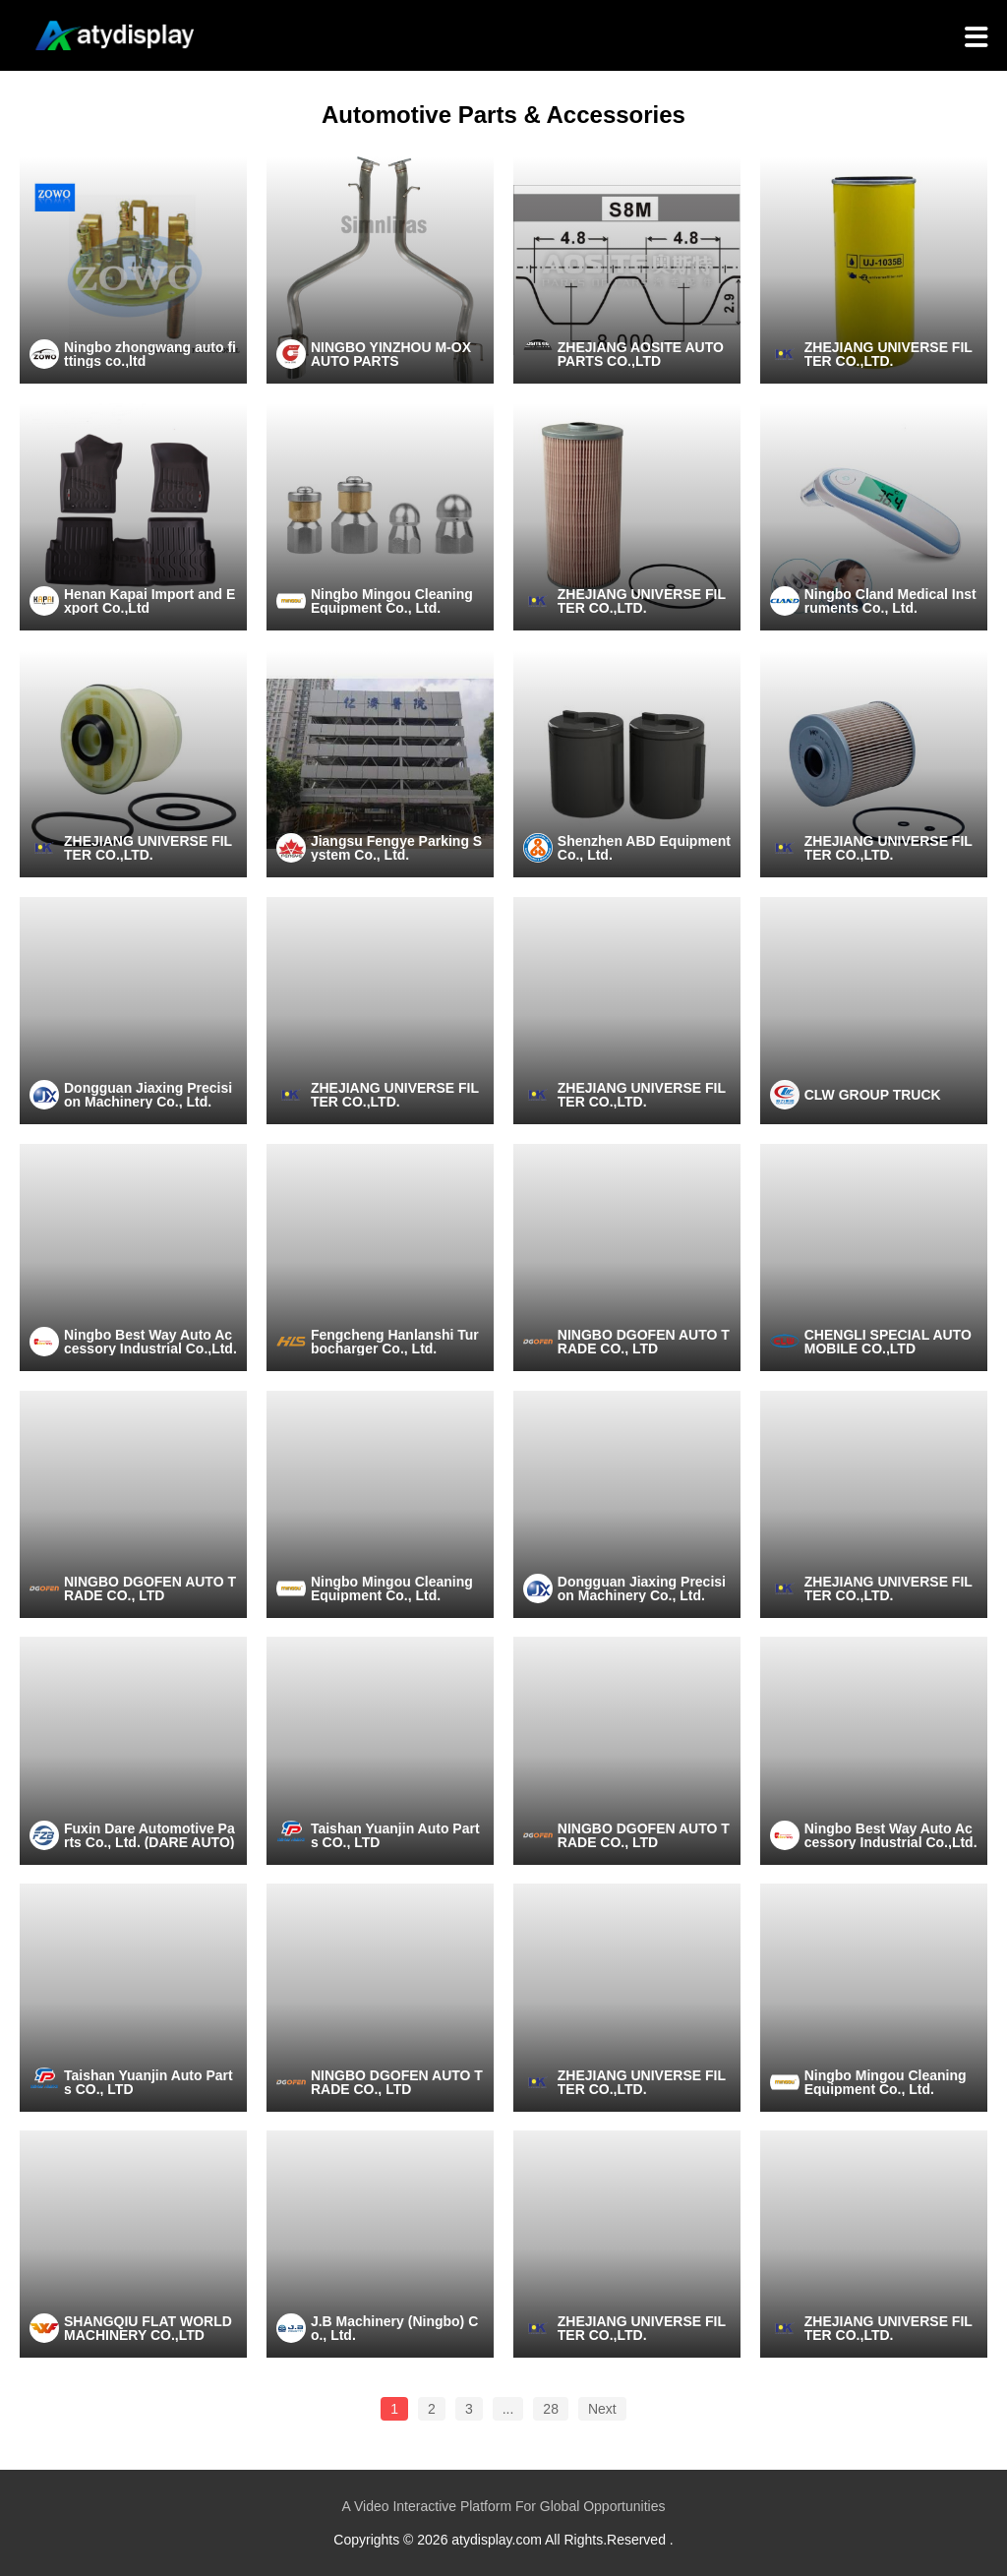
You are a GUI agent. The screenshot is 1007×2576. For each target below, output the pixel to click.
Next (602, 2409)
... (508, 2409)
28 (551, 2409)
